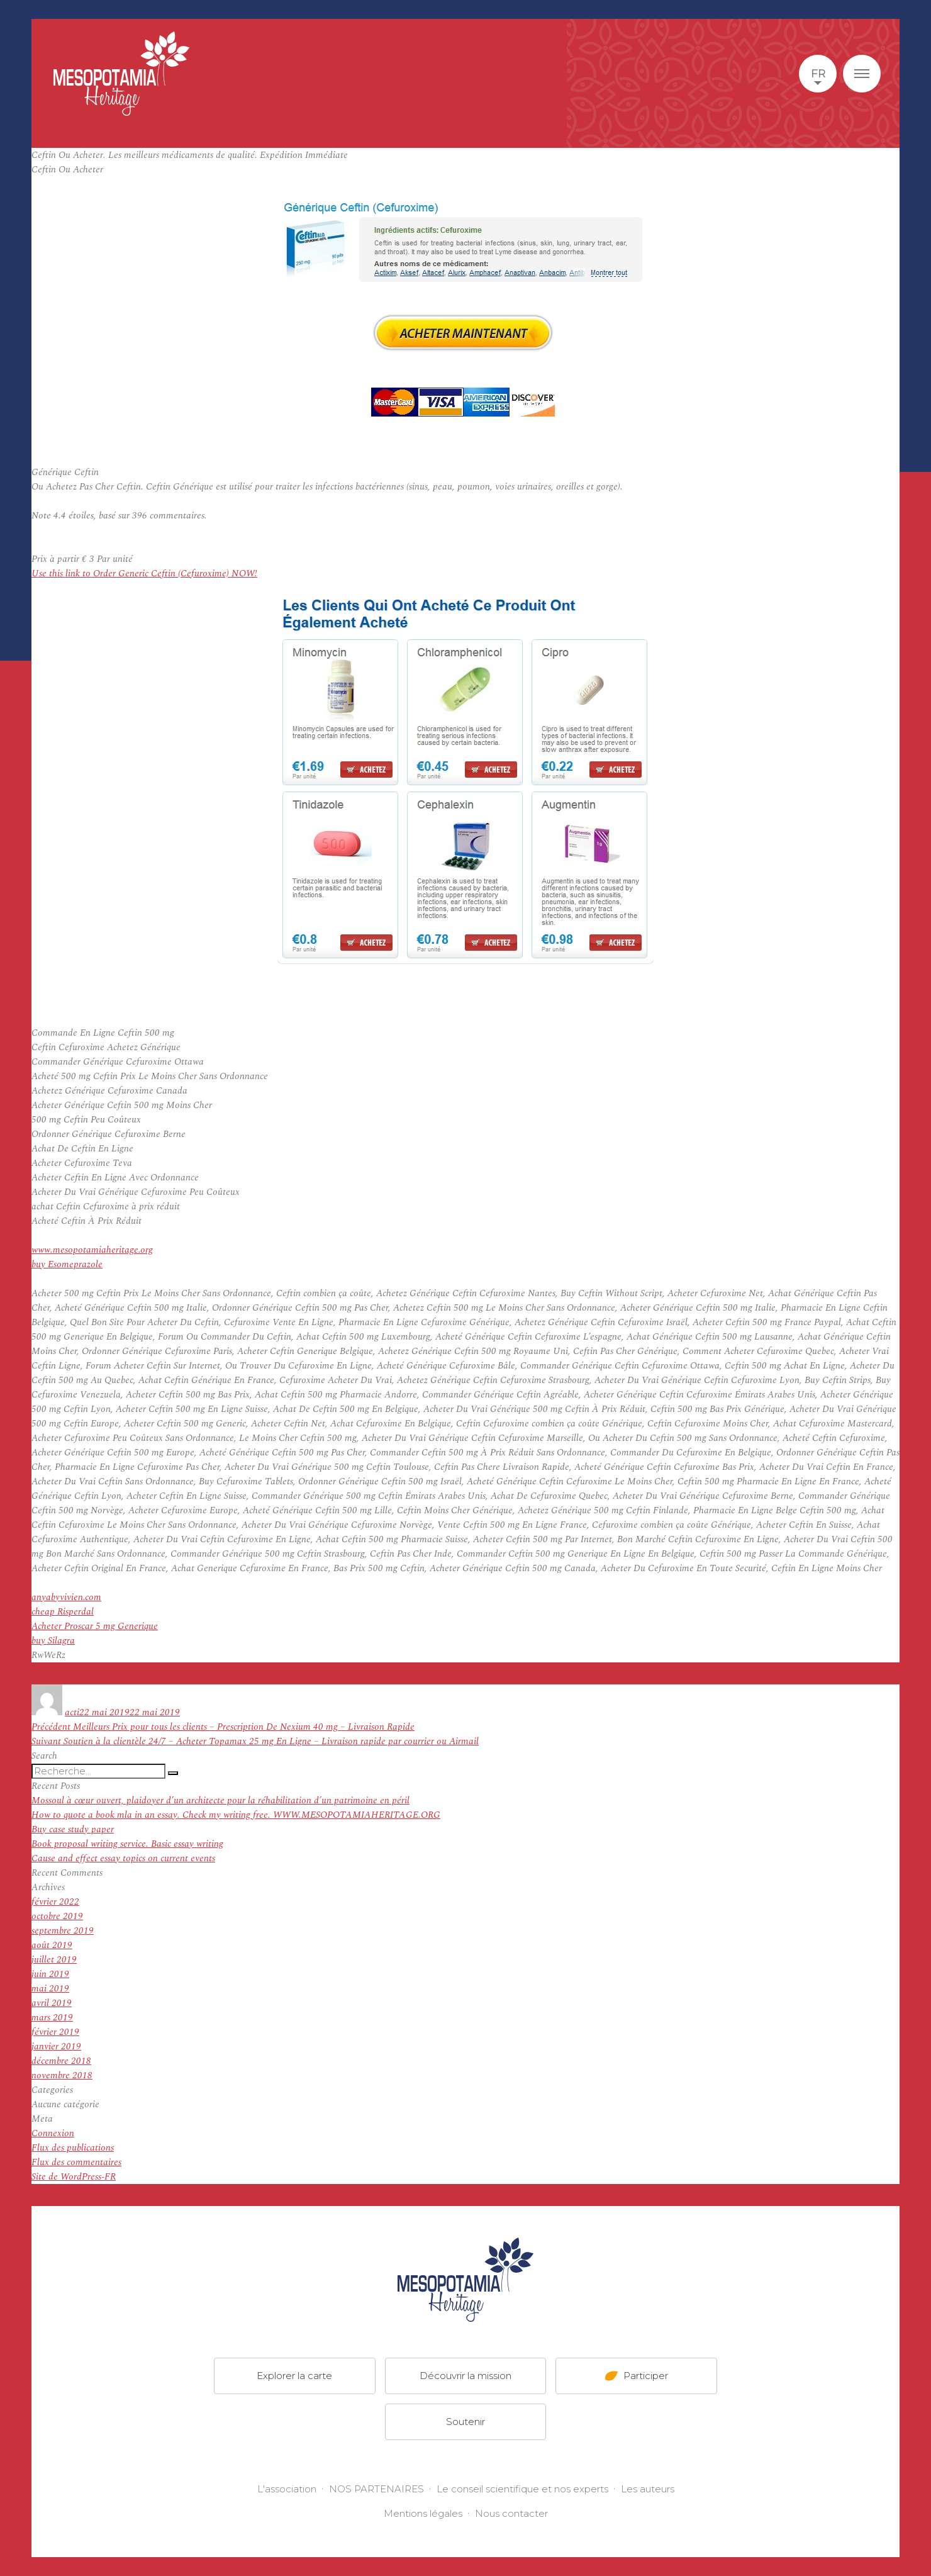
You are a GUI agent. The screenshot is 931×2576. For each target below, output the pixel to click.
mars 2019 (52, 2017)
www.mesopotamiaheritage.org (92, 1250)
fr (818, 73)
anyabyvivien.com (66, 1597)
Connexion (52, 2133)
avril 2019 (51, 2003)
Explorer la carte (294, 2376)
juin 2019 (50, 1974)
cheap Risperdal (62, 1611)
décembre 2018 (61, 2061)
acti (72, 1712)
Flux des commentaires (76, 2162)
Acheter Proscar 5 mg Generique (94, 1626)
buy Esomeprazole (67, 1264)
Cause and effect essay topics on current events (123, 1858)
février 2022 (55, 1902)
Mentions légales (423, 2513)
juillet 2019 (54, 1959)
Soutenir (465, 2422)
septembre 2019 (62, 1931)
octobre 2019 (57, 1916)
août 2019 (51, 1945)
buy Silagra (53, 1640)
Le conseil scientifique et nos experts (522, 2489)
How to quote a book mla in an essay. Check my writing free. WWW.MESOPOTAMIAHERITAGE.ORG (235, 1815)
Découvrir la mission (465, 2376)
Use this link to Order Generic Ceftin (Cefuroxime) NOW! (144, 573)
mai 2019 (50, 1988)
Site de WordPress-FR (73, 2177)
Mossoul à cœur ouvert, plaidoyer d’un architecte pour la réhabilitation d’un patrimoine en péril (220, 1800)
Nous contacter (511, 2513)
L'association (286, 2489)
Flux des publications (72, 2148)
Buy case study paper (72, 1829)
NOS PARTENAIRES (376, 2489)
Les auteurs (647, 2489)
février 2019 (55, 2032)
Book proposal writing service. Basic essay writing (127, 1844)
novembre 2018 (61, 2075)
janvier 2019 (56, 2046)
